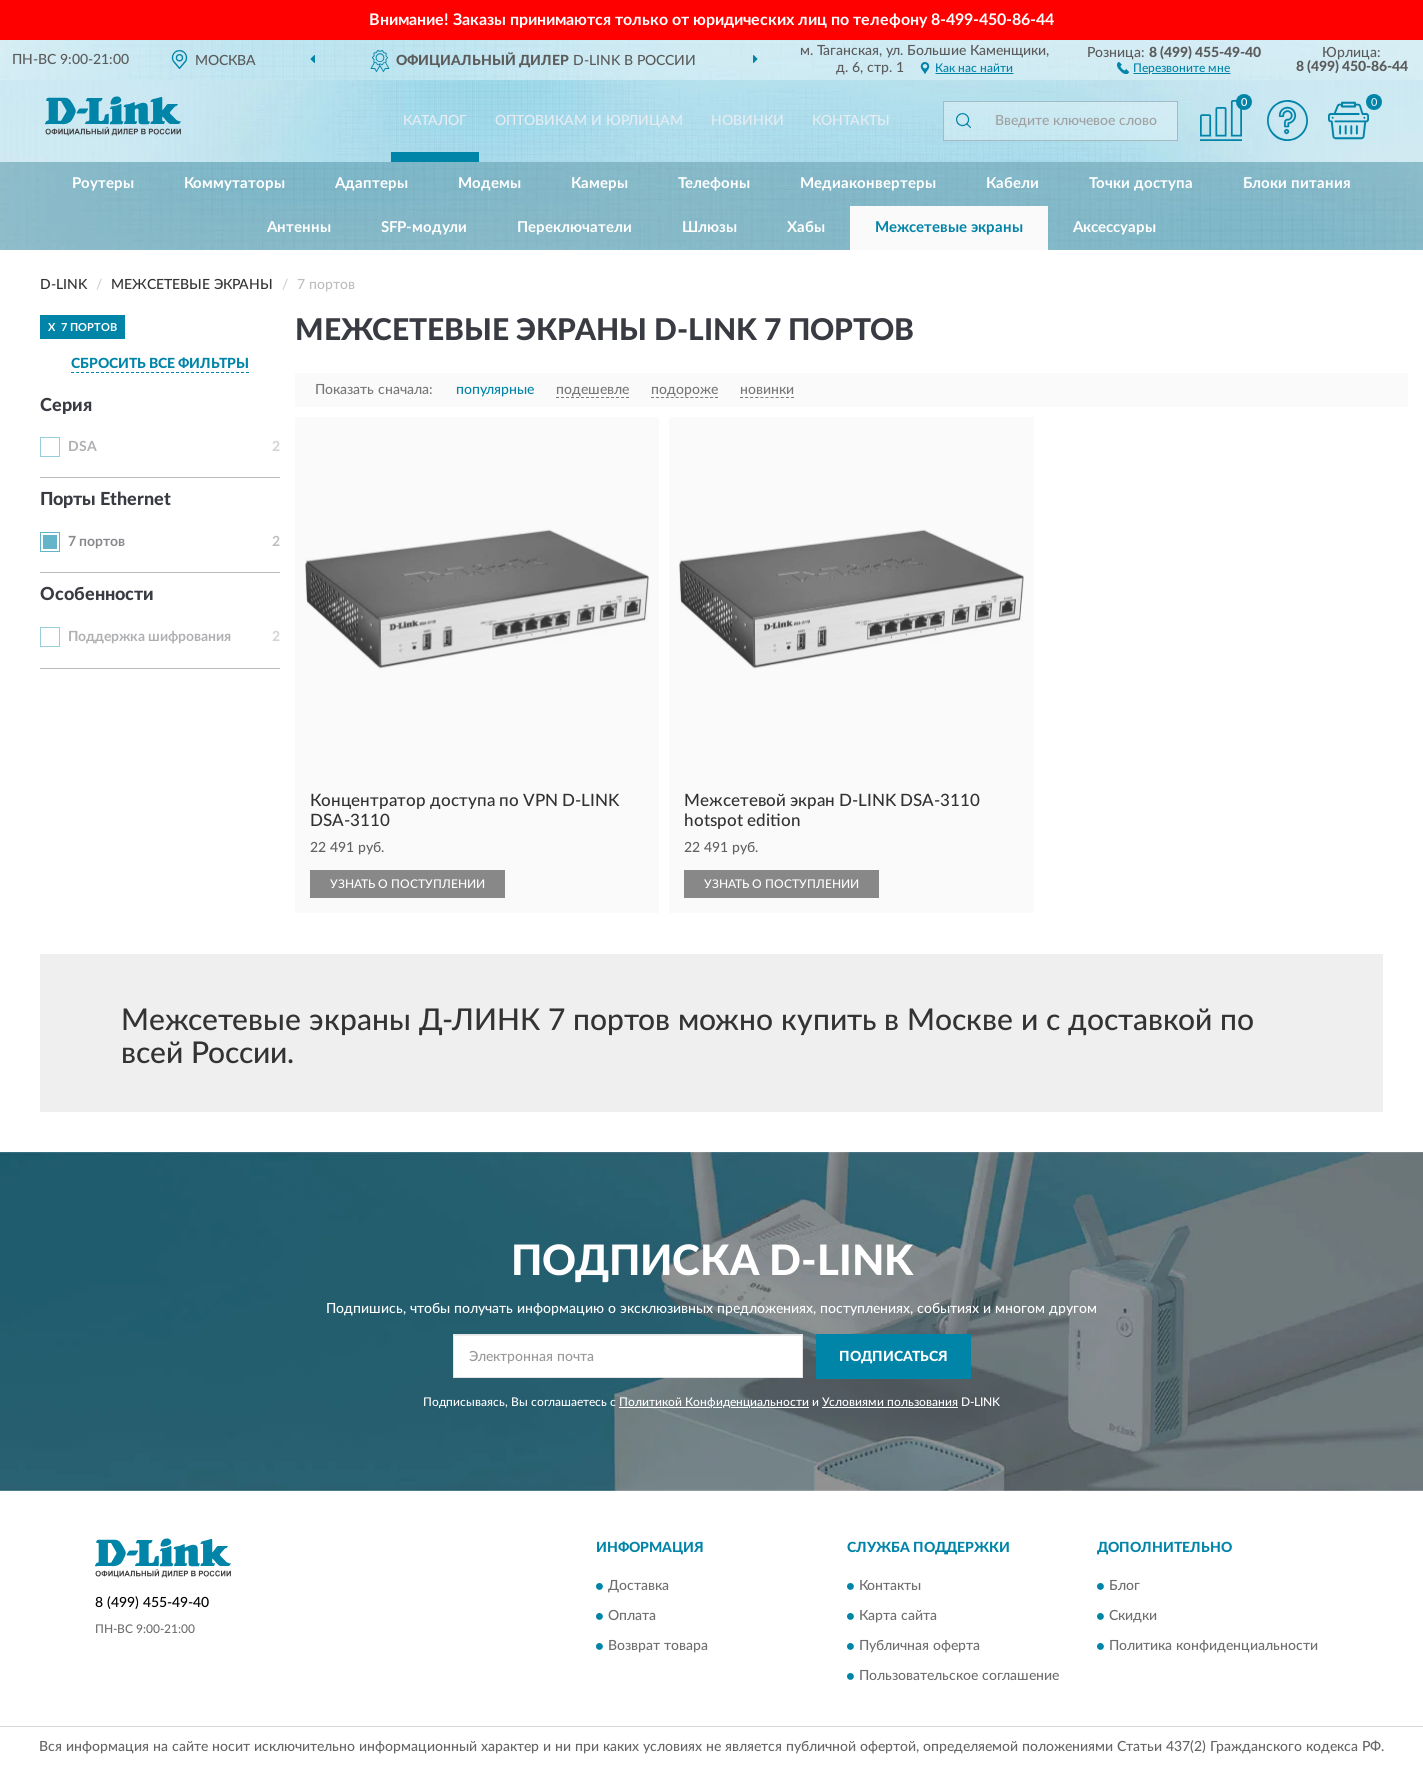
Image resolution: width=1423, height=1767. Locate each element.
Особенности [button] (97, 595)
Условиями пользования (890, 1402)
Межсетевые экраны (949, 227)
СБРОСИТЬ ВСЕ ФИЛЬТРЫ (160, 364)
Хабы (806, 227)
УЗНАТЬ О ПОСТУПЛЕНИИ (407, 884)
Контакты (851, 121)
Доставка (638, 1587)
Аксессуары (1114, 227)
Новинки (747, 121)
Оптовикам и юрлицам (589, 121)
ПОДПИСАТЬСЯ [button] (893, 1357)
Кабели (1012, 183)
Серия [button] (66, 406)
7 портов (96, 542)
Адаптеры (371, 183)
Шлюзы (709, 227)
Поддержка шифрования (149, 637)
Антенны (299, 227)
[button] (1173, 67)
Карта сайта (898, 1617)
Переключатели (574, 227)
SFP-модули (424, 227)
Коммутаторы (234, 183)
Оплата (632, 1617)
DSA (82, 447)
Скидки (1133, 1617)
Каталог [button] (435, 121)
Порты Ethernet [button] (105, 500)
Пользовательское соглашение (959, 1677)
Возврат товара (658, 1647)
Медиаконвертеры (868, 183)
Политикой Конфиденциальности (714, 1402)
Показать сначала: (374, 390)
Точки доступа (1141, 183)
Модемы (489, 183)
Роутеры (103, 183)
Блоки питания (1297, 183)
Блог (1124, 1587)
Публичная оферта (919, 1647)
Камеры (599, 183)
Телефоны (714, 183)
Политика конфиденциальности (1213, 1647)
